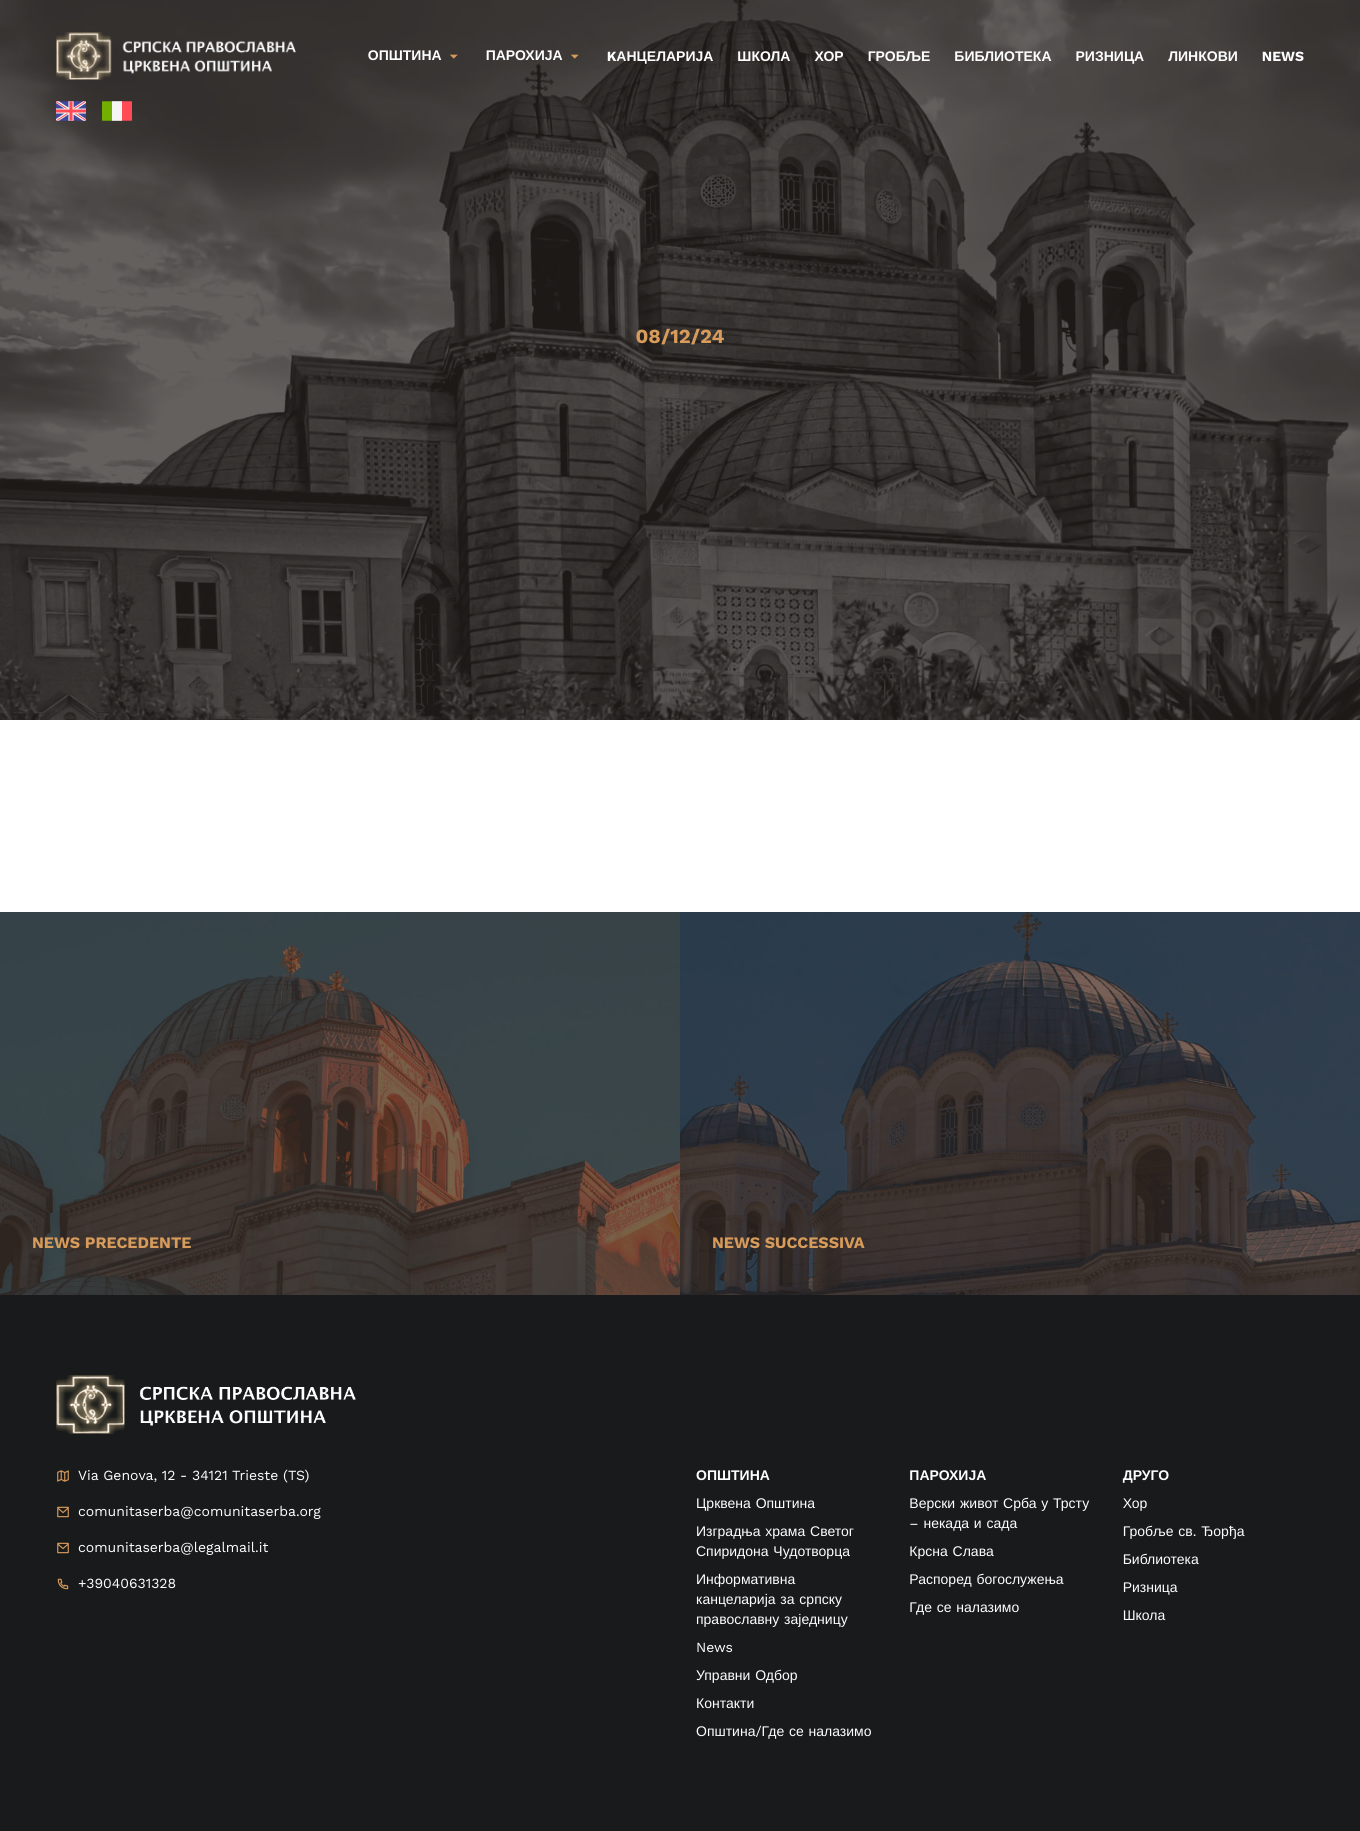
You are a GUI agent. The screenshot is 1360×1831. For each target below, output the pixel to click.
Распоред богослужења (986, 1580)
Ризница (1110, 57)
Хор (828, 57)
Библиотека (1002, 57)
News (1283, 57)
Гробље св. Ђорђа (1184, 1532)
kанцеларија (660, 57)
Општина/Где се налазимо (783, 1732)
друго (1146, 1476)
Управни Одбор (747, 1676)
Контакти (725, 1704)
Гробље (899, 57)
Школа (763, 57)
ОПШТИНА (733, 1476)
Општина (405, 56)
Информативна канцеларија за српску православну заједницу (772, 1600)
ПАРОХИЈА (947, 1476)
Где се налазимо (964, 1608)
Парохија (524, 56)
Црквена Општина (755, 1504)
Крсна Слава (951, 1552)
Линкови (1203, 57)
